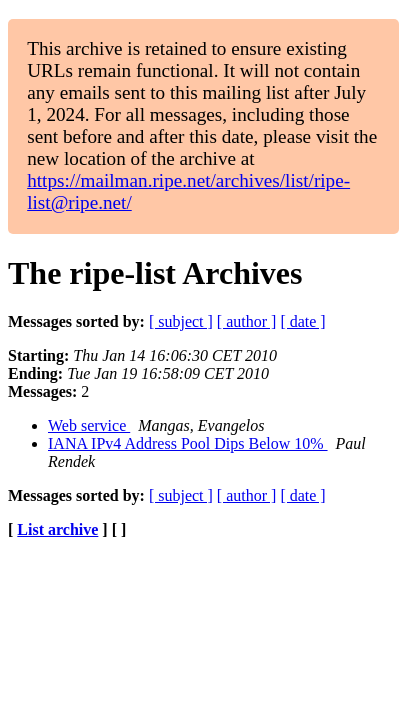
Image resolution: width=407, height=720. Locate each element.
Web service (89, 425)
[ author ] (247, 321)
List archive (57, 529)
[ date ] (302, 321)
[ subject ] (181, 321)
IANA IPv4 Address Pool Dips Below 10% (188, 443)
